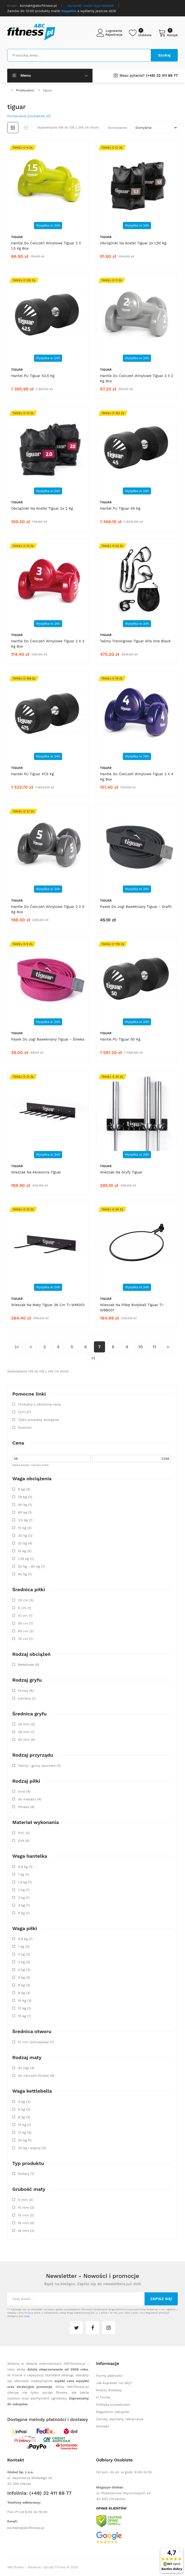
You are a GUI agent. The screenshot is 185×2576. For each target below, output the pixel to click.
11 (154, 1346)
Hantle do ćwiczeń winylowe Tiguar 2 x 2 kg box (136, 378)
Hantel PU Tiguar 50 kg (120, 1039)
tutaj (26, 2316)
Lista (26, 127)
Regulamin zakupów (112, 2412)
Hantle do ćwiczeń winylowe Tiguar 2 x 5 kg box (47, 909)
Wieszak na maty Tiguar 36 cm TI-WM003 (48, 1305)
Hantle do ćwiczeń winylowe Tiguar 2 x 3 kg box (47, 644)
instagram (108, 2327)
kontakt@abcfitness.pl (25, 2528)
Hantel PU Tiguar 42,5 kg (32, 376)
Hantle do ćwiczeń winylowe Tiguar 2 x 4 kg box (136, 776)
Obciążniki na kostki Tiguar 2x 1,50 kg (133, 243)
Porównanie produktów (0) (29, 116)
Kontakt (102, 2426)
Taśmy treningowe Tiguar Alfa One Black (135, 641)
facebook (92, 2327)
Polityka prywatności (113, 2404)
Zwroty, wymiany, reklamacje (119, 2419)
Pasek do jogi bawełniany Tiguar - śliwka (47, 1039)
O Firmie (103, 2397)
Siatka (12, 127)
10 (140, 1346)
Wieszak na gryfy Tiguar (121, 1172)
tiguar (47, 90)
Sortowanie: (117, 128)
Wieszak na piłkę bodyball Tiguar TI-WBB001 (132, 1307)
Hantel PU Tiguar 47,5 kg (32, 774)
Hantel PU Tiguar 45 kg (120, 508)
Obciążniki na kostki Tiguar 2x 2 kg (42, 508)
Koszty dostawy (109, 2390)
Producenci (25, 90)
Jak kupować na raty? (114, 2383)
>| (93, 1357)
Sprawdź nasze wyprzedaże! (91, 5)
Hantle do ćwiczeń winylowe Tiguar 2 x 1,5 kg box (46, 246)
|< (17, 1346)
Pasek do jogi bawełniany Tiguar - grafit (136, 906)
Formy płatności (109, 2375)
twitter (76, 2327)
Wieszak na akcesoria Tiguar (36, 1172)
